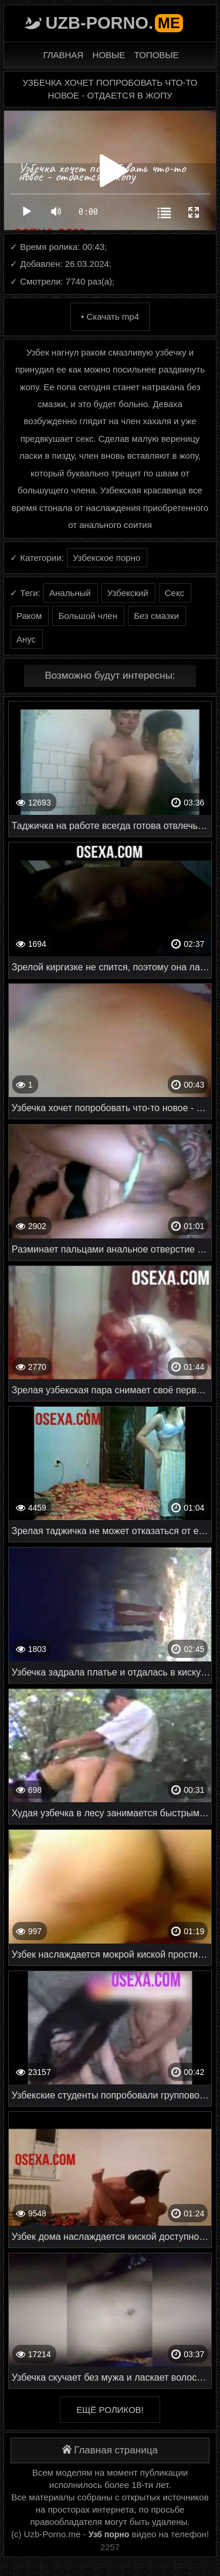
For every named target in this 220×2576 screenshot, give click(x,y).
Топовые (156, 55)
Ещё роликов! (109, 2410)
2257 (110, 2547)
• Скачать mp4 (110, 316)
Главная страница (110, 2450)
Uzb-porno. (113, 22)
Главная (63, 55)
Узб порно (109, 2534)
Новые (109, 55)
